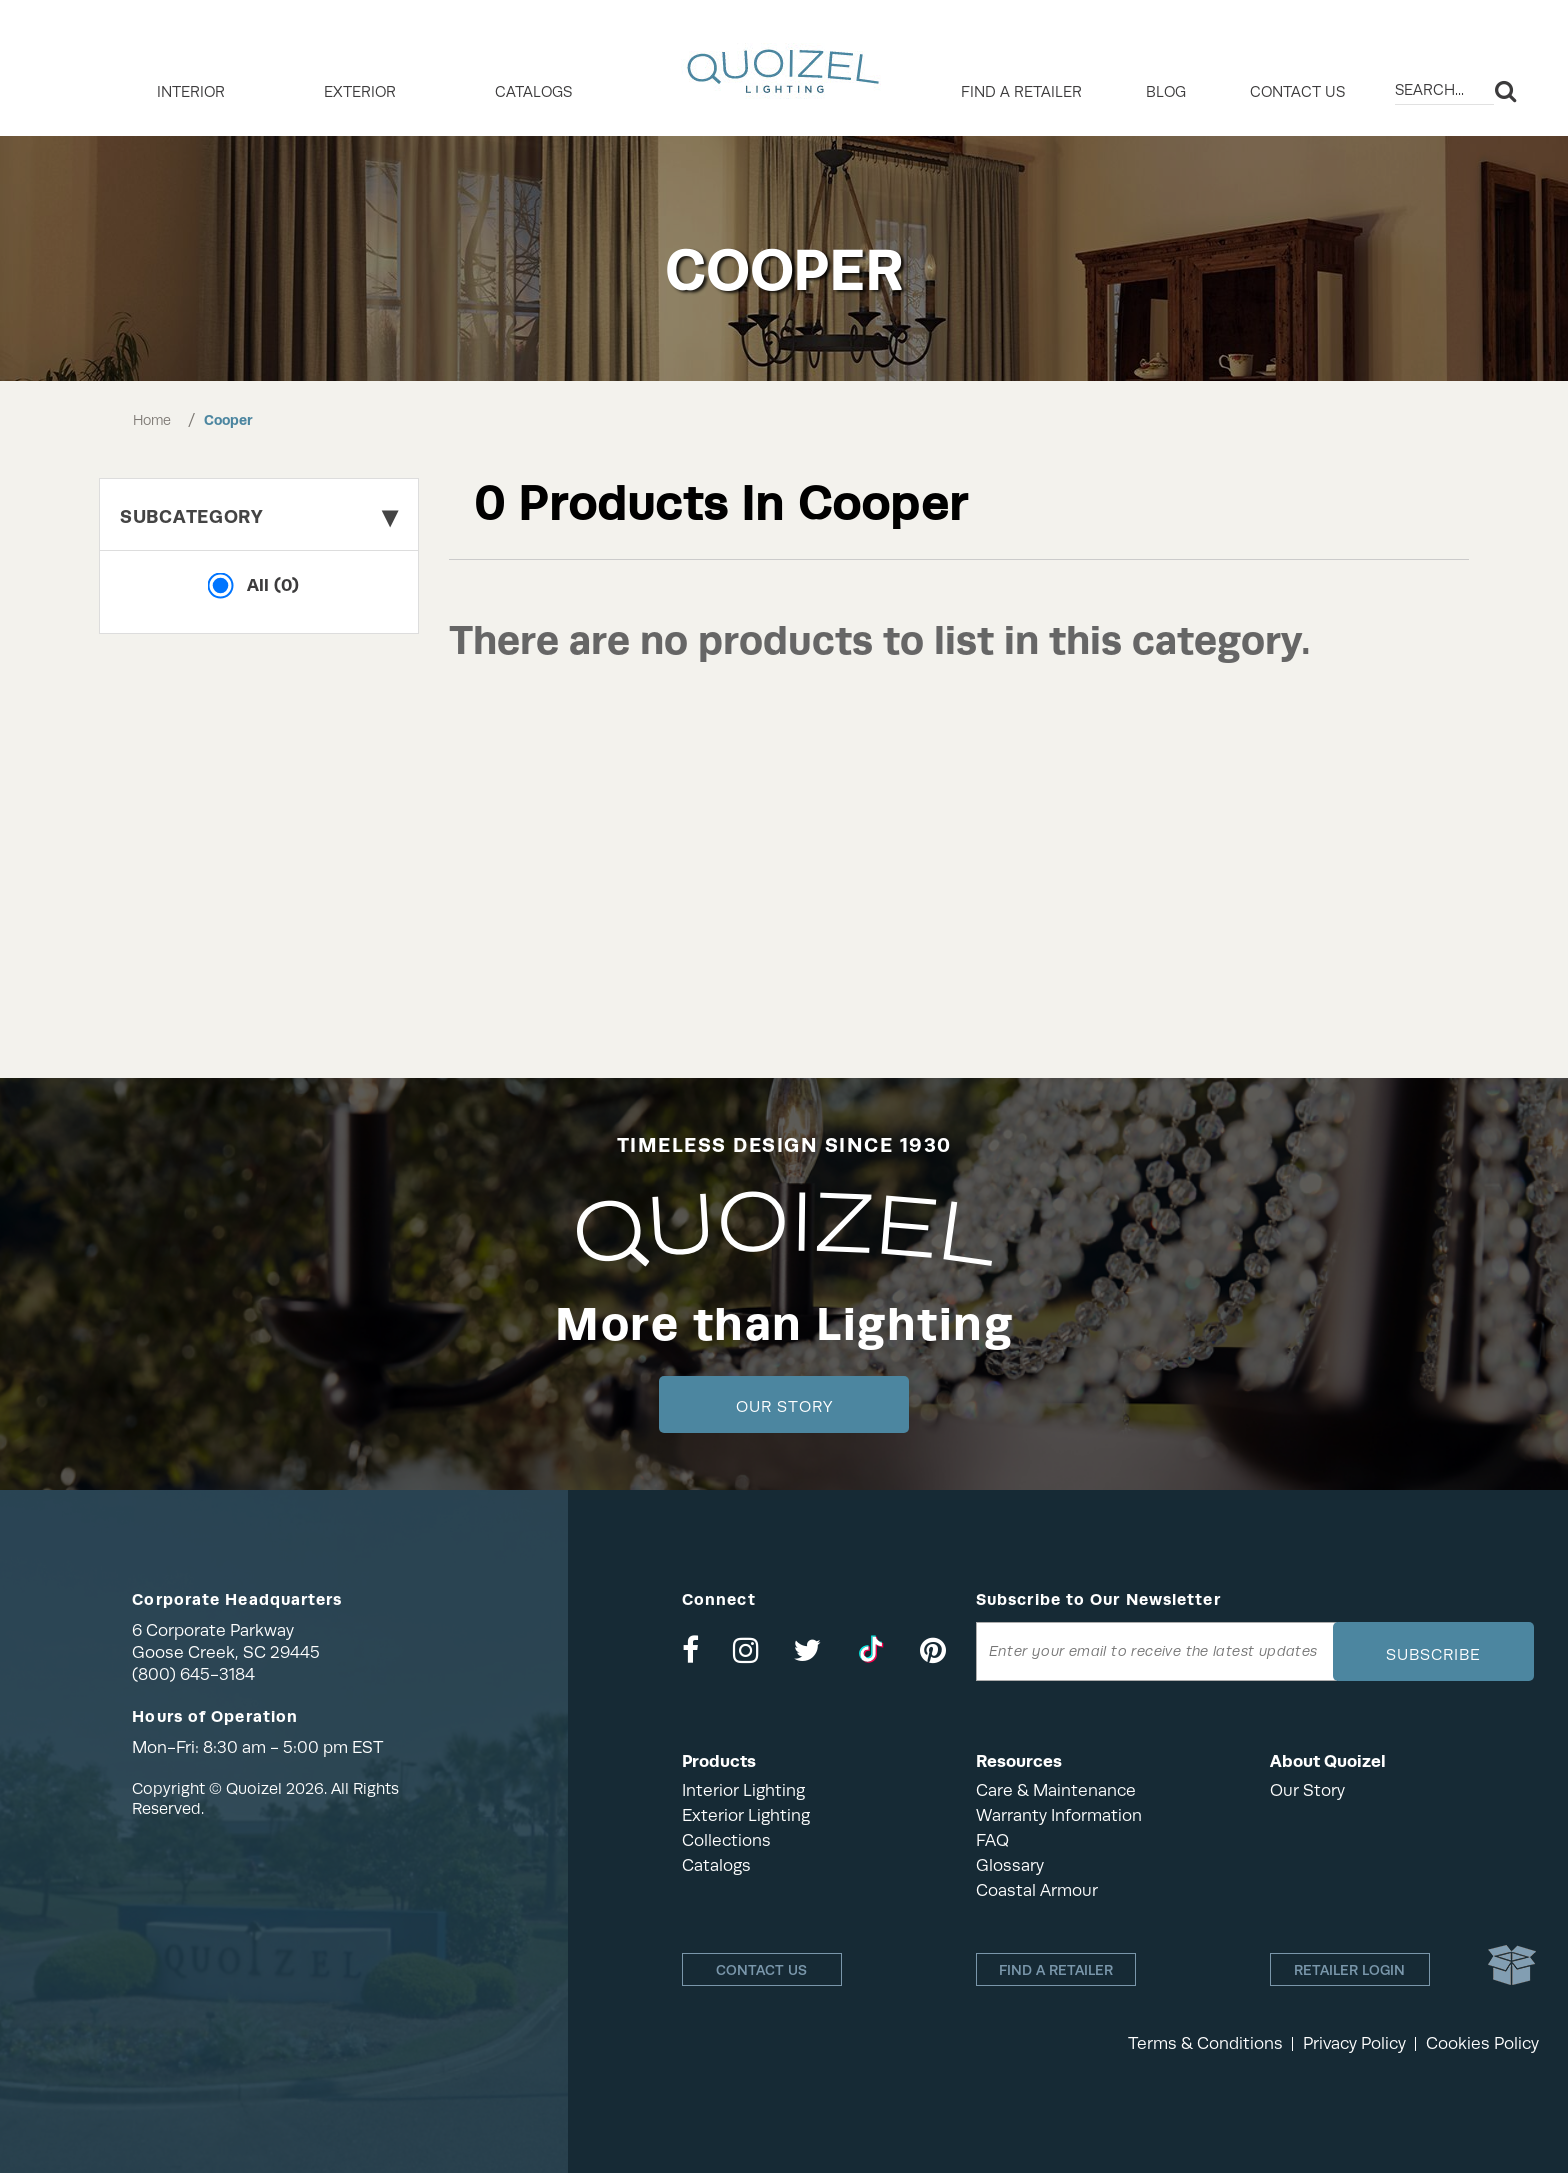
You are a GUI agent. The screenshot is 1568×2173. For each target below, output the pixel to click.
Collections (726, 1840)
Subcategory (259, 516)
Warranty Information (1059, 1815)
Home (152, 420)
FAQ (992, 1840)
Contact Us (1297, 92)
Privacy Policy (1354, 2043)
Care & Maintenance (1056, 1790)
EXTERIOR (360, 92)
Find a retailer (1021, 92)
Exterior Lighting (746, 1815)
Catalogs (533, 92)
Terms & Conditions (1205, 2043)
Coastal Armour (1037, 1890)
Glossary (1010, 1865)
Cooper (228, 420)
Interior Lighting (743, 1790)
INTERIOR (191, 92)
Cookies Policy (1482, 2043)
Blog (1166, 92)
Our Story (784, 1407)
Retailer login (1349, 1970)
